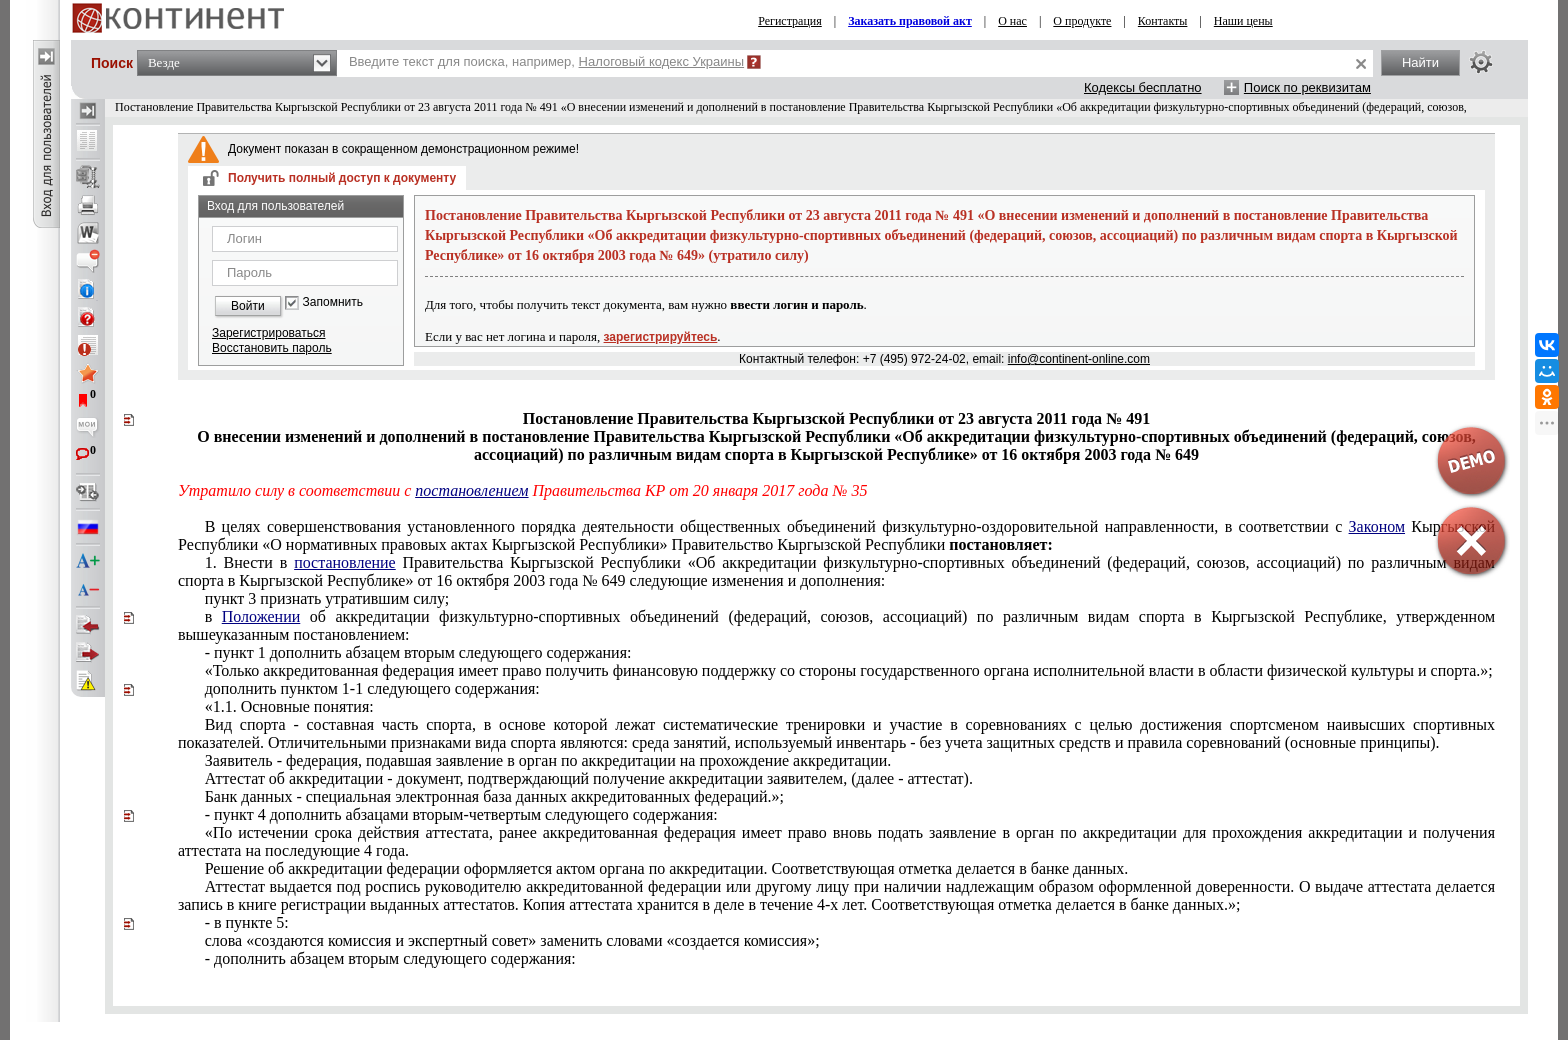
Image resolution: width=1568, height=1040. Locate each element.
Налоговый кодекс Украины (662, 61)
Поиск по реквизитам (1307, 87)
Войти (248, 306)
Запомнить (333, 302)
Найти (1420, 62)
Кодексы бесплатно (1143, 87)
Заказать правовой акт (910, 21)
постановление (345, 562)
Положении (261, 616)
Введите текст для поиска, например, (546, 61)
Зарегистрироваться (268, 333)
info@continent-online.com (1079, 359)
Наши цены (1243, 21)
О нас (1012, 21)
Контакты (1163, 21)
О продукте (1082, 21)
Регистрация (790, 21)
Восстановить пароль (272, 348)
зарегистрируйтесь (661, 337)
